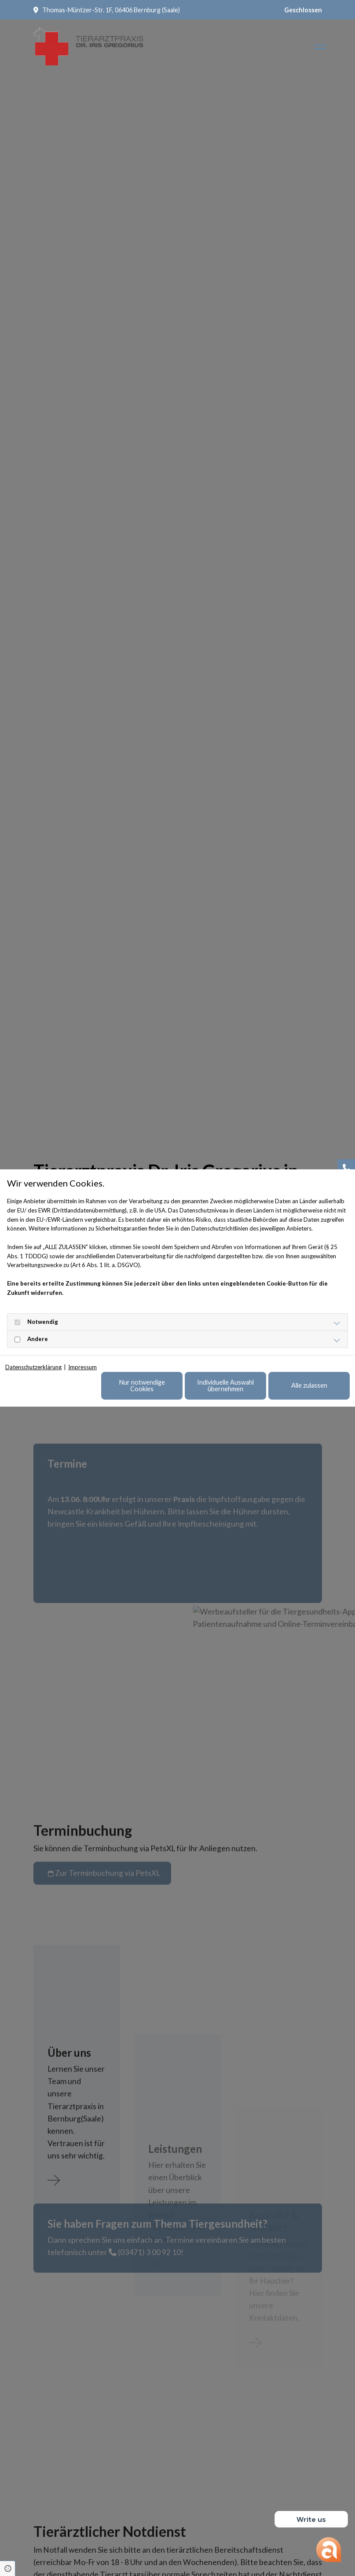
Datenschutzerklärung (33, 1367)
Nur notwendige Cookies (142, 1385)
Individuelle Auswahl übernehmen (225, 1385)
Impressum (82, 1367)
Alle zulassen (309, 1385)
